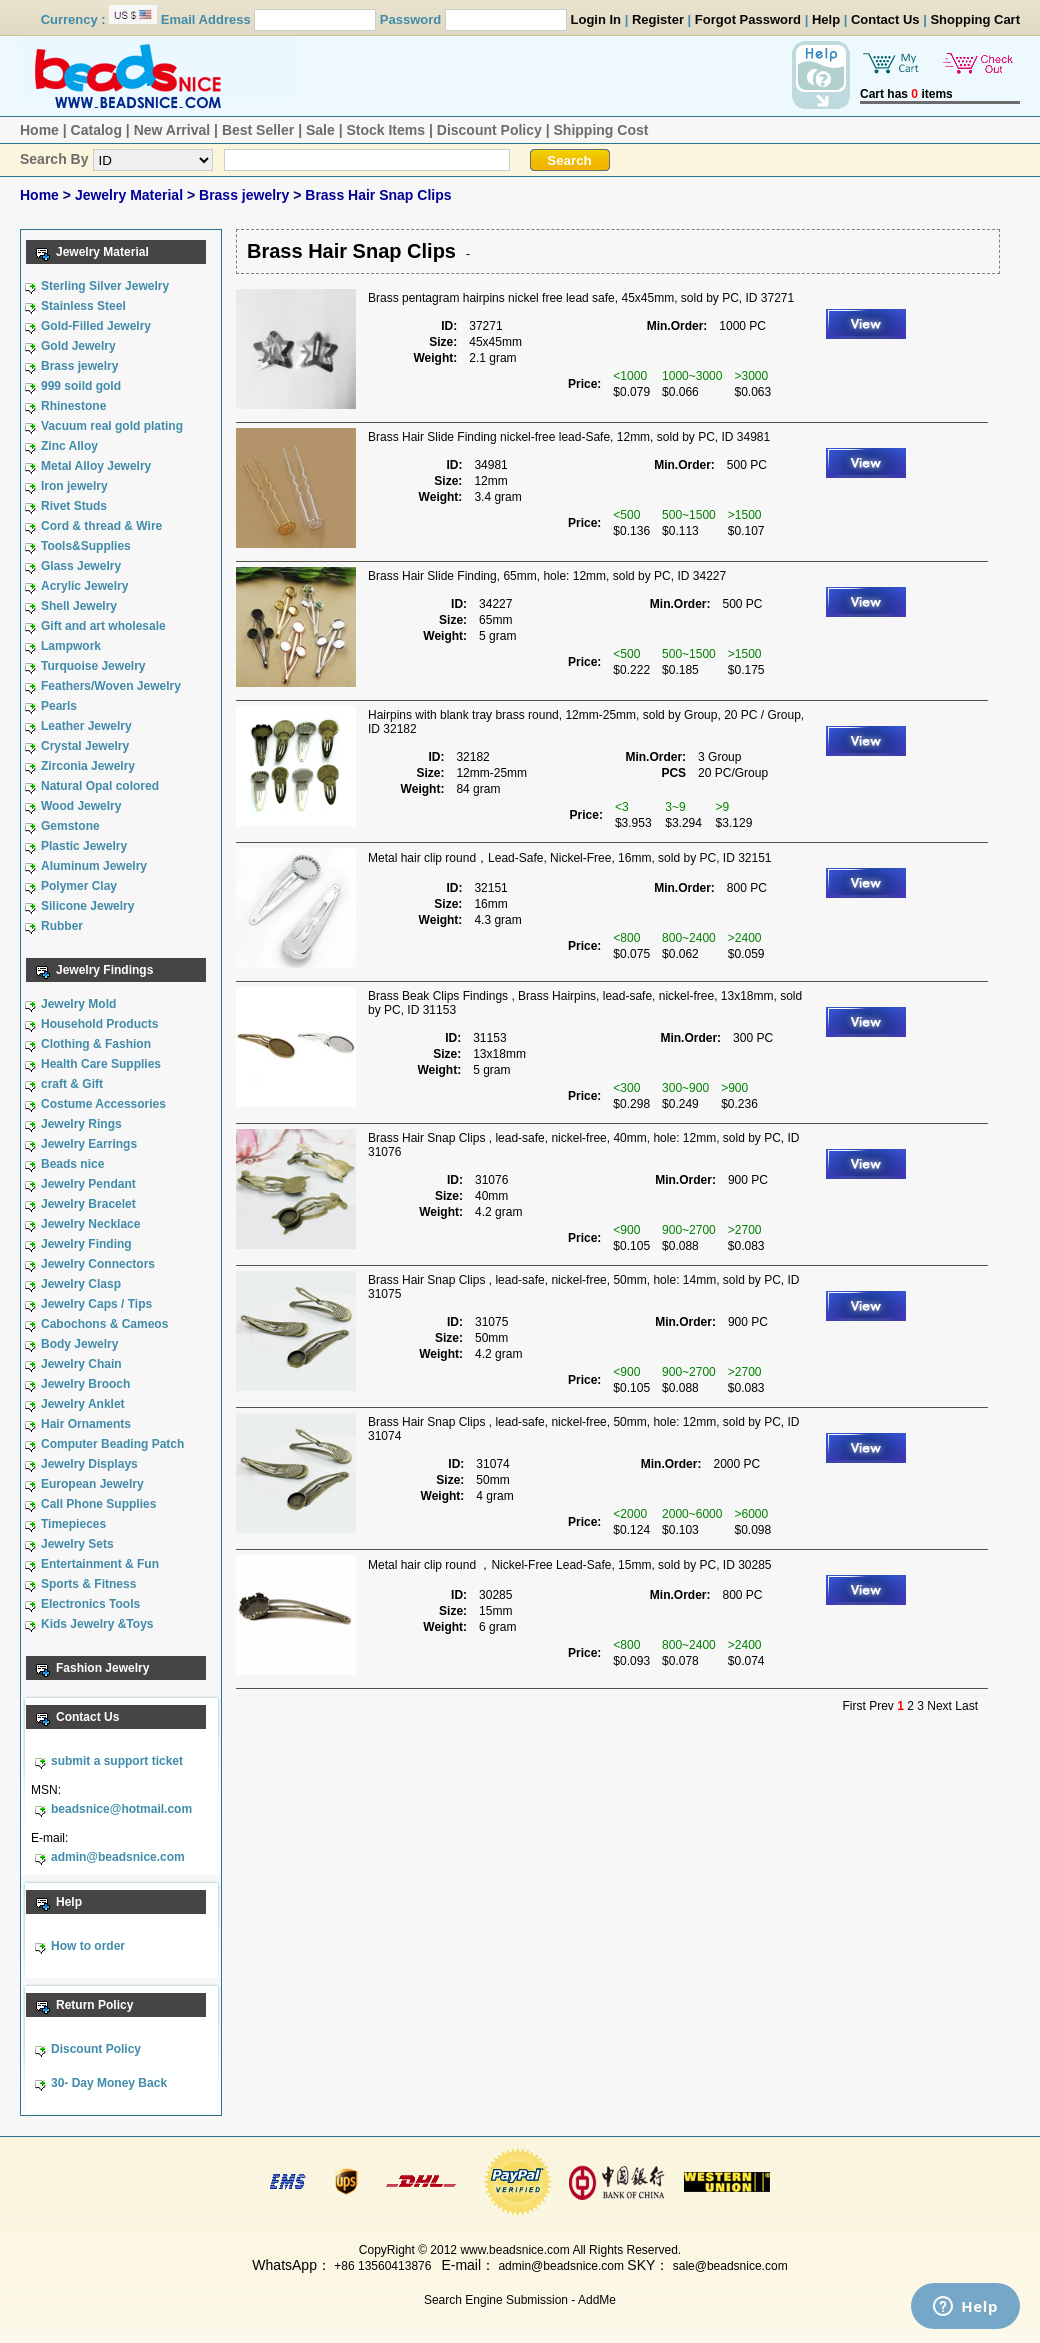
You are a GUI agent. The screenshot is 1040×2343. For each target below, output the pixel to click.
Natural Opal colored (100, 786)
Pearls (59, 706)
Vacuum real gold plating (112, 426)
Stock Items (385, 130)
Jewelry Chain (81, 1364)
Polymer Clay (79, 886)
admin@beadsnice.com (118, 1857)
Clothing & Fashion (96, 1044)
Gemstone (70, 826)
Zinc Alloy (69, 446)
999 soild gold (81, 386)
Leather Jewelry (86, 726)
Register (658, 19)
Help (826, 19)
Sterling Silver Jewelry (105, 286)
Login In (596, 19)
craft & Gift (72, 1084)
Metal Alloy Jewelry (96, 466)
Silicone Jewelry (87, 906)
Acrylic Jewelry (84, 586)
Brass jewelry (246, 195)
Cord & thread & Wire (101, 526)
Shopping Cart (975, 19)
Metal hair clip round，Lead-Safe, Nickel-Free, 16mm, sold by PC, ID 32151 (570, 858)
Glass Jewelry (81, 566)
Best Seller (258, 130)
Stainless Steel (83, 306)
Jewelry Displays (89, 1464)
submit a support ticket (117, 1761)
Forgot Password (748, 19)
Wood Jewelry (81, 806)
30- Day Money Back (109, 2083)
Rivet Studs (74, 506)
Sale (320, 130)
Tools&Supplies (86, 546)
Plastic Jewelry (84, 846)
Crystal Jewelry (85, 746)
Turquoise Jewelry (93, 666)
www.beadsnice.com (514, 2250)
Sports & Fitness (88, 1584)
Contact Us (885, 19)
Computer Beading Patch (112, 1444)
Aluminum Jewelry (94, 866)
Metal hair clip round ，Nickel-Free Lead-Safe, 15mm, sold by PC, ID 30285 (570, 1565)
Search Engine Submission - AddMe (520, 2300)
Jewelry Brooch (85, 1384)
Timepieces (73, 1524)
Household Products (99, 1024)
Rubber (62, 926)
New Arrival (172, 130)
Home (39, 130)
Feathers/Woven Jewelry (111, 686)
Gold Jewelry (78, 346)
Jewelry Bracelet (88, 1204)
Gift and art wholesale (103, 626)
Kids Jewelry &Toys (97, 1624)
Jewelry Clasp (81, 1284)
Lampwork (71, 646)
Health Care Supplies (101, 1064)
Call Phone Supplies (98, 1504)
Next (939, 1706)
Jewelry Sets (77, 1544)
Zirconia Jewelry (88, 766)
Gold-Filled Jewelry (96, 326)
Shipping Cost (601, 130)
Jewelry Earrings (89, 1144)
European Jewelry (92, 1484)
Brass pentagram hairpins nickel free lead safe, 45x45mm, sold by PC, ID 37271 (581, 298)
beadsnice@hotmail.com (121, 1809)
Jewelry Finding (86, 1244)
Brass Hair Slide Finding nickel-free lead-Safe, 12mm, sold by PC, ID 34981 (569, 437)
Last (966, 1706)
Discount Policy (489, 130)
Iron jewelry (74, 486)
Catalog (96, 130)
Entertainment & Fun (100, 1564)
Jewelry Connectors (98, 1264)
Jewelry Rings (81, 1124)
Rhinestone (73, 406)
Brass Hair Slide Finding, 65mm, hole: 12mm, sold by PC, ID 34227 (547, 576)
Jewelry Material (131, 195)
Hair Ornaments (86, 1424)
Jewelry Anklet (83, 1404)
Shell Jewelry (79, 606)
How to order (88, 1946)
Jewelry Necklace (90, 1224)
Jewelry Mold (78, 1004)
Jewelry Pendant (88, 1184)
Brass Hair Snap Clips (378, 195)
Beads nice (72, 1164)
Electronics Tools (90, 1604)
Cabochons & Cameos (104, 1324)
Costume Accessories (103, 1104)
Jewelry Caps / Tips (96, 1304)
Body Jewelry (79, 1344)
